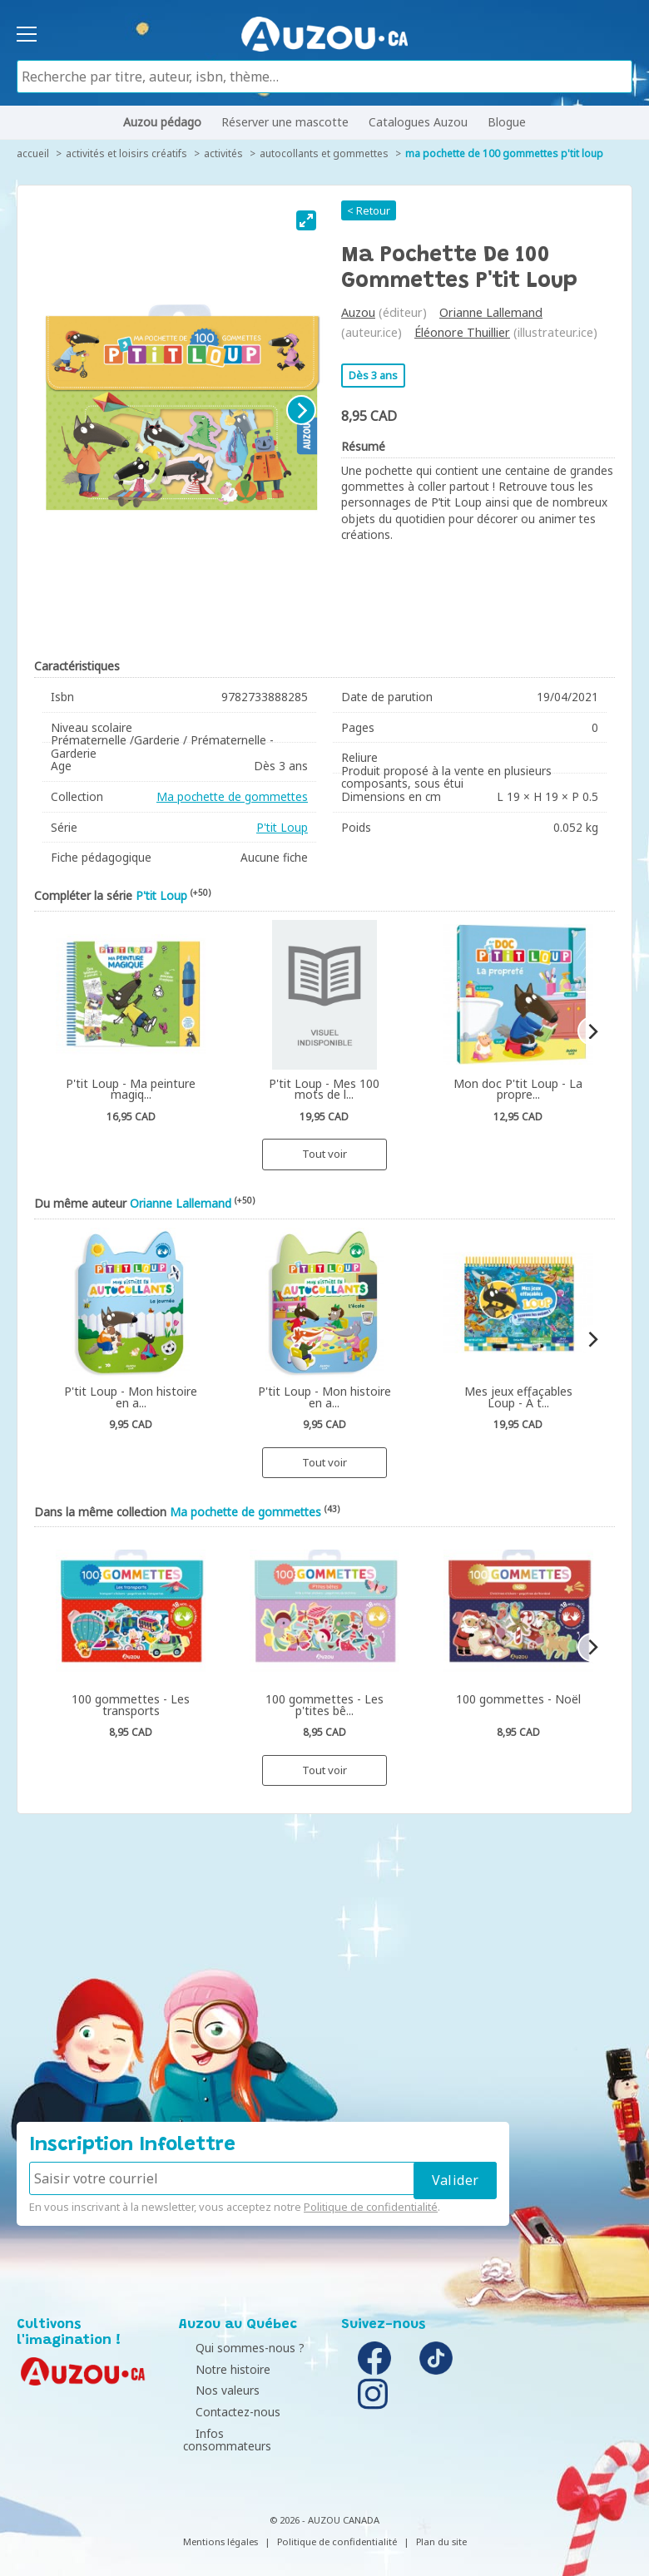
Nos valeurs (215, 2390)
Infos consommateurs (243, 2433)
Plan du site (441, 2528)
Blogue (507, 122)
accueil (33, 153)
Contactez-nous (225, 2412)
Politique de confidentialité (371, 2206)
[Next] (301, 410)
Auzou (358, 312)
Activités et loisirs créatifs (126, 153)
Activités (223, 153)
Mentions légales (220, 2528)
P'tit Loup (282, 827)
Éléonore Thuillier (462, 332)
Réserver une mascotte (285, 122)
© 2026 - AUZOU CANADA (324, 2506)
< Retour (368, 210)
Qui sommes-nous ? (237, 2348)
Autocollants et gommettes (324, 153)
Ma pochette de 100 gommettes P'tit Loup (504, 153)
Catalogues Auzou (418, 122)
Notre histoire (220, 2369)
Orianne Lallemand (490, 312)
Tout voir (324, 1153)
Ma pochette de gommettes (232, 796)
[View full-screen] (306, 220)
